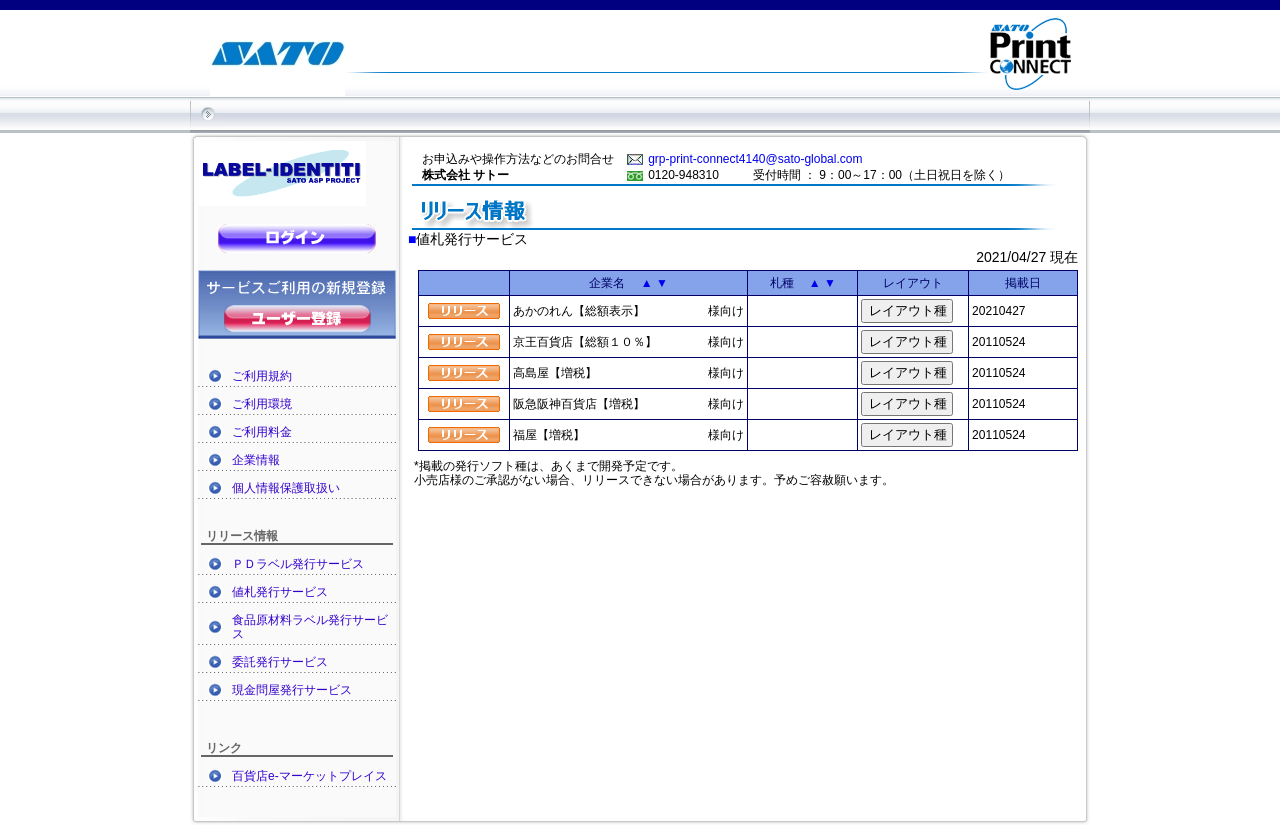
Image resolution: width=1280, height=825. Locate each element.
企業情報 (256, 460)
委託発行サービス (280, 662)
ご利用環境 (262, 404)
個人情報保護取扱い (286, 488)
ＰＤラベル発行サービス (298, 564)
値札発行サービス (280, 592)
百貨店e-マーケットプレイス (309, 776)
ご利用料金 (262, 432)
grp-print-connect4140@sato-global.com (755, 159)
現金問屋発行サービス (292, 690)
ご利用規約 (262, 376)
